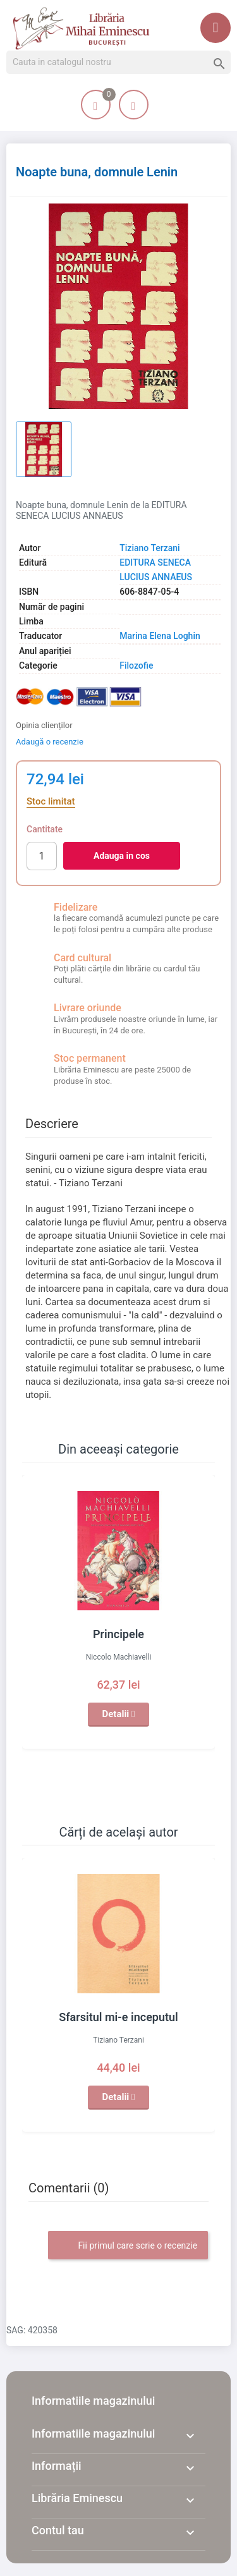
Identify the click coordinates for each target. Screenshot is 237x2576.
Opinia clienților (44, 725)
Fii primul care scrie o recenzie (128, 2246)
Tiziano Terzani (149, 548)
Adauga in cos (122, 856)
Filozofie (136, 665)
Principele (118, 1634)
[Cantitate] (42, 856)
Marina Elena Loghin (159, 636)
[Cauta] (118, 63)
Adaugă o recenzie (49, 741)
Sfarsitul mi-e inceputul (118, 2017)
